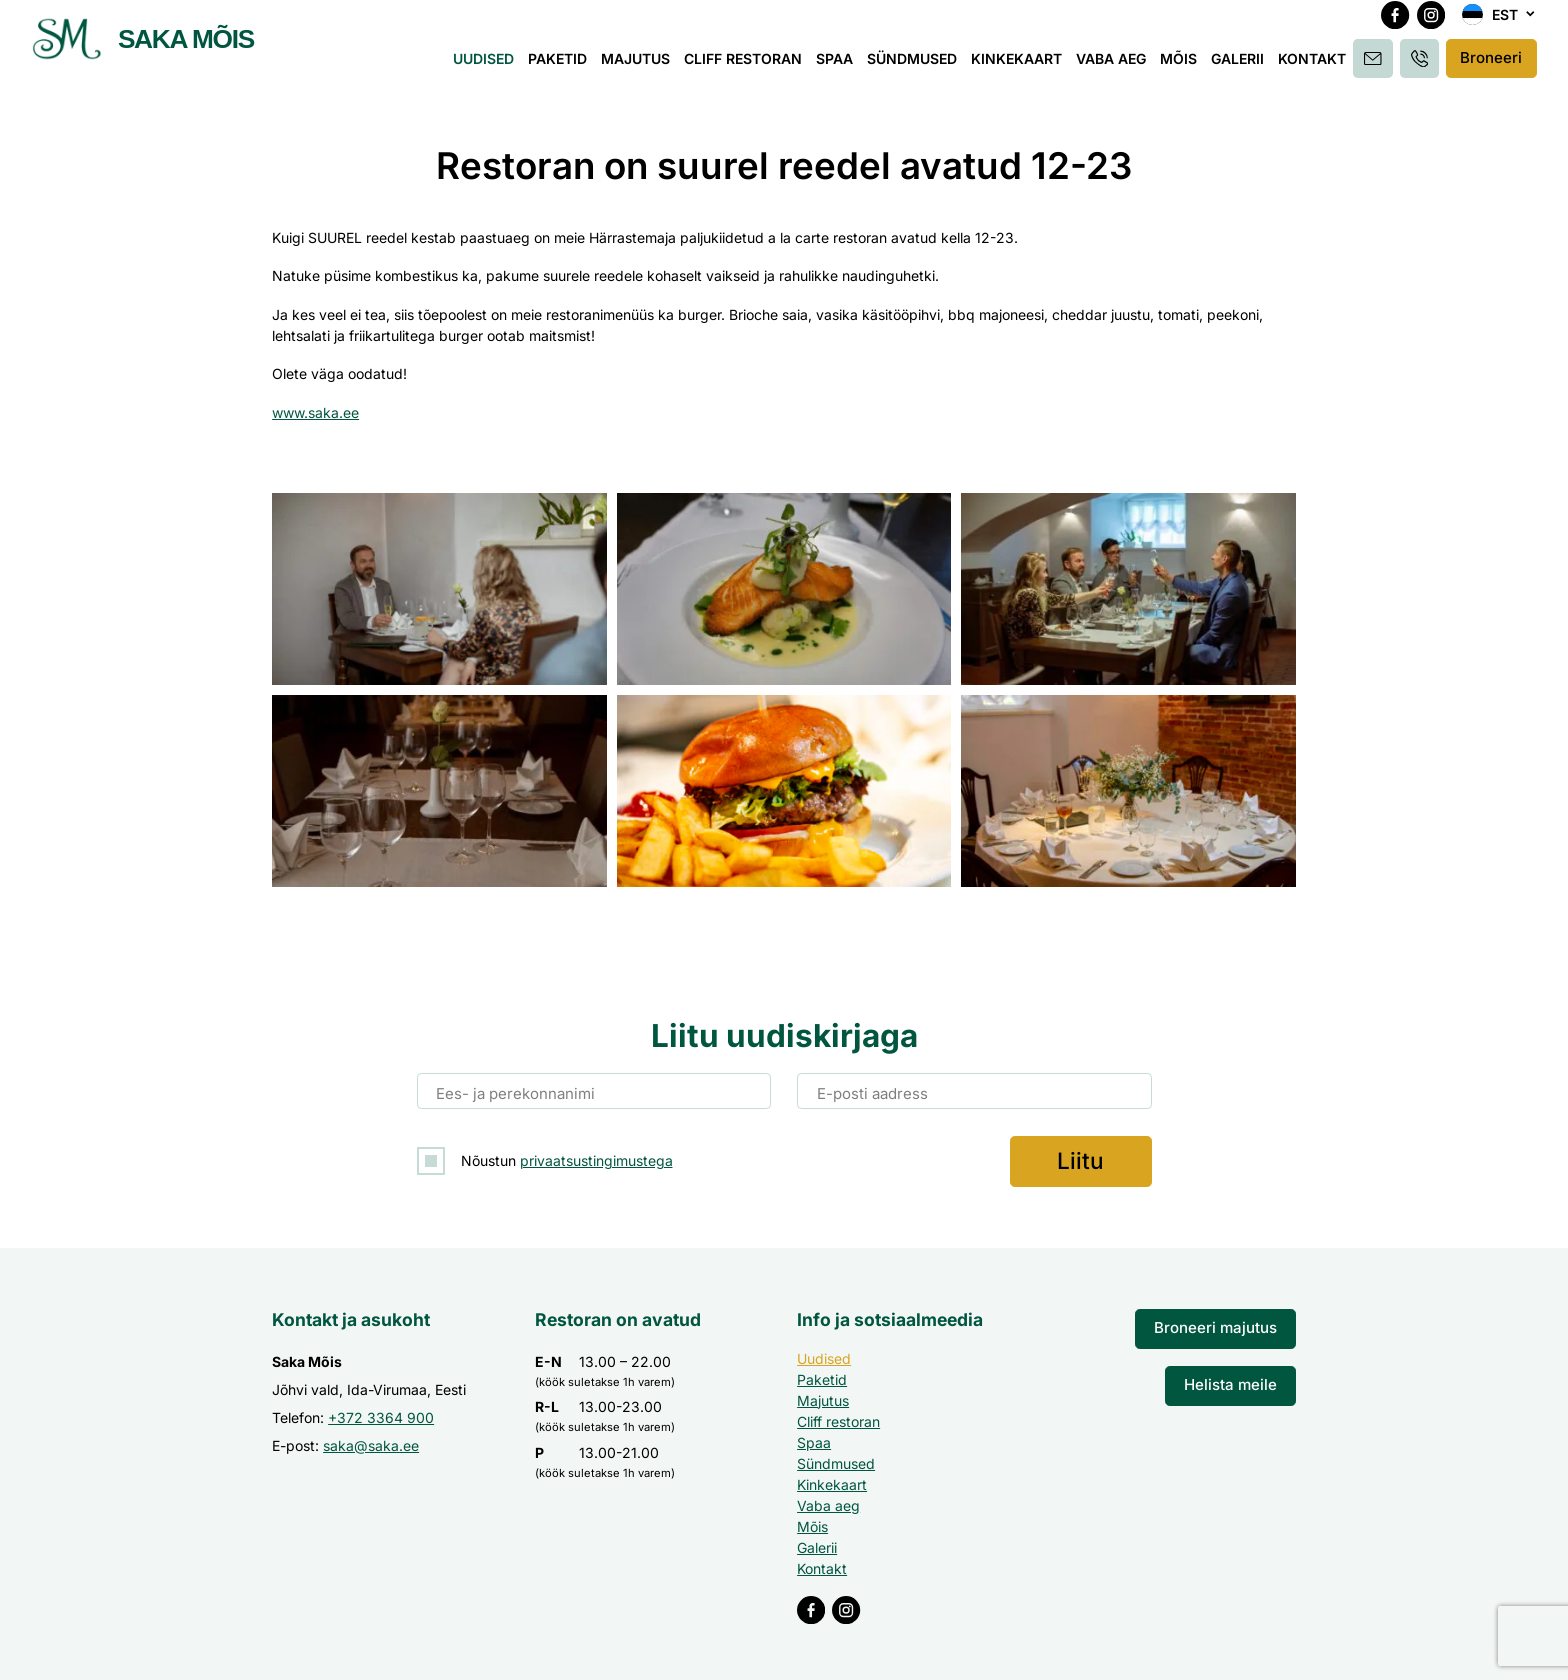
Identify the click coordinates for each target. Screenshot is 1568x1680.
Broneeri (1491, 67)
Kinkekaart (1022, 67)
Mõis (1184, 67)
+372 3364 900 (381, 1413)
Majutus (641, 67)
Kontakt (1318, 67)
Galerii (1243, 67)
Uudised (489, 67)
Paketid (563, 67)
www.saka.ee (315, 412)
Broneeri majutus (1222, 1323)
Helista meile (1234, 1378)
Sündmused (918, 67)
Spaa (840, 67)
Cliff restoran (749, 67)
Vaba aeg (1117, 67)
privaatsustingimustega (596, 1158)
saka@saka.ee (371, 1441)
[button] (1499, 26)
